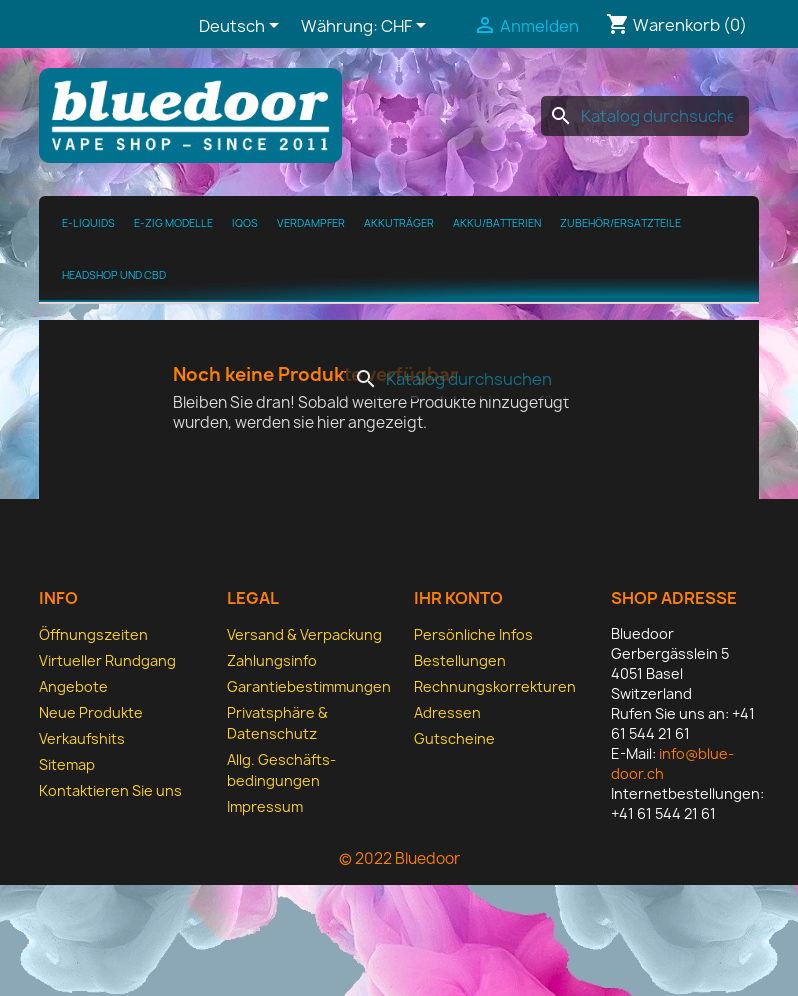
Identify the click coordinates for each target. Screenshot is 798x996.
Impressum (265, 806)
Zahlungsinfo (272, 660)
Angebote (73, 686)
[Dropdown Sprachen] (242, 27)
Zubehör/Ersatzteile (620, 223)
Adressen (447, 712)
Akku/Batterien (497, 223)
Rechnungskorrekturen (495, 686)
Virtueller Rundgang (107, 660)
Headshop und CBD (114, 275)
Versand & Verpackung (304, 634)
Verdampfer (311, 223)
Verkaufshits (82, 738)
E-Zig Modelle (173, 223)
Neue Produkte (91, 712)
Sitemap (67, 764)
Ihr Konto (458, 598)
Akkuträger (399, 223)
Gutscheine (454, 738)
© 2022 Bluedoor (399, 858)
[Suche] (645, 116)
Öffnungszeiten (93, 634)
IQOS (245, 223)
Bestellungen (460, 660)
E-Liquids (88, 223)
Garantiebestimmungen (309, 686)
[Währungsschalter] (407, 27)
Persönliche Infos (473, 634)
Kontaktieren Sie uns (110, 790)
